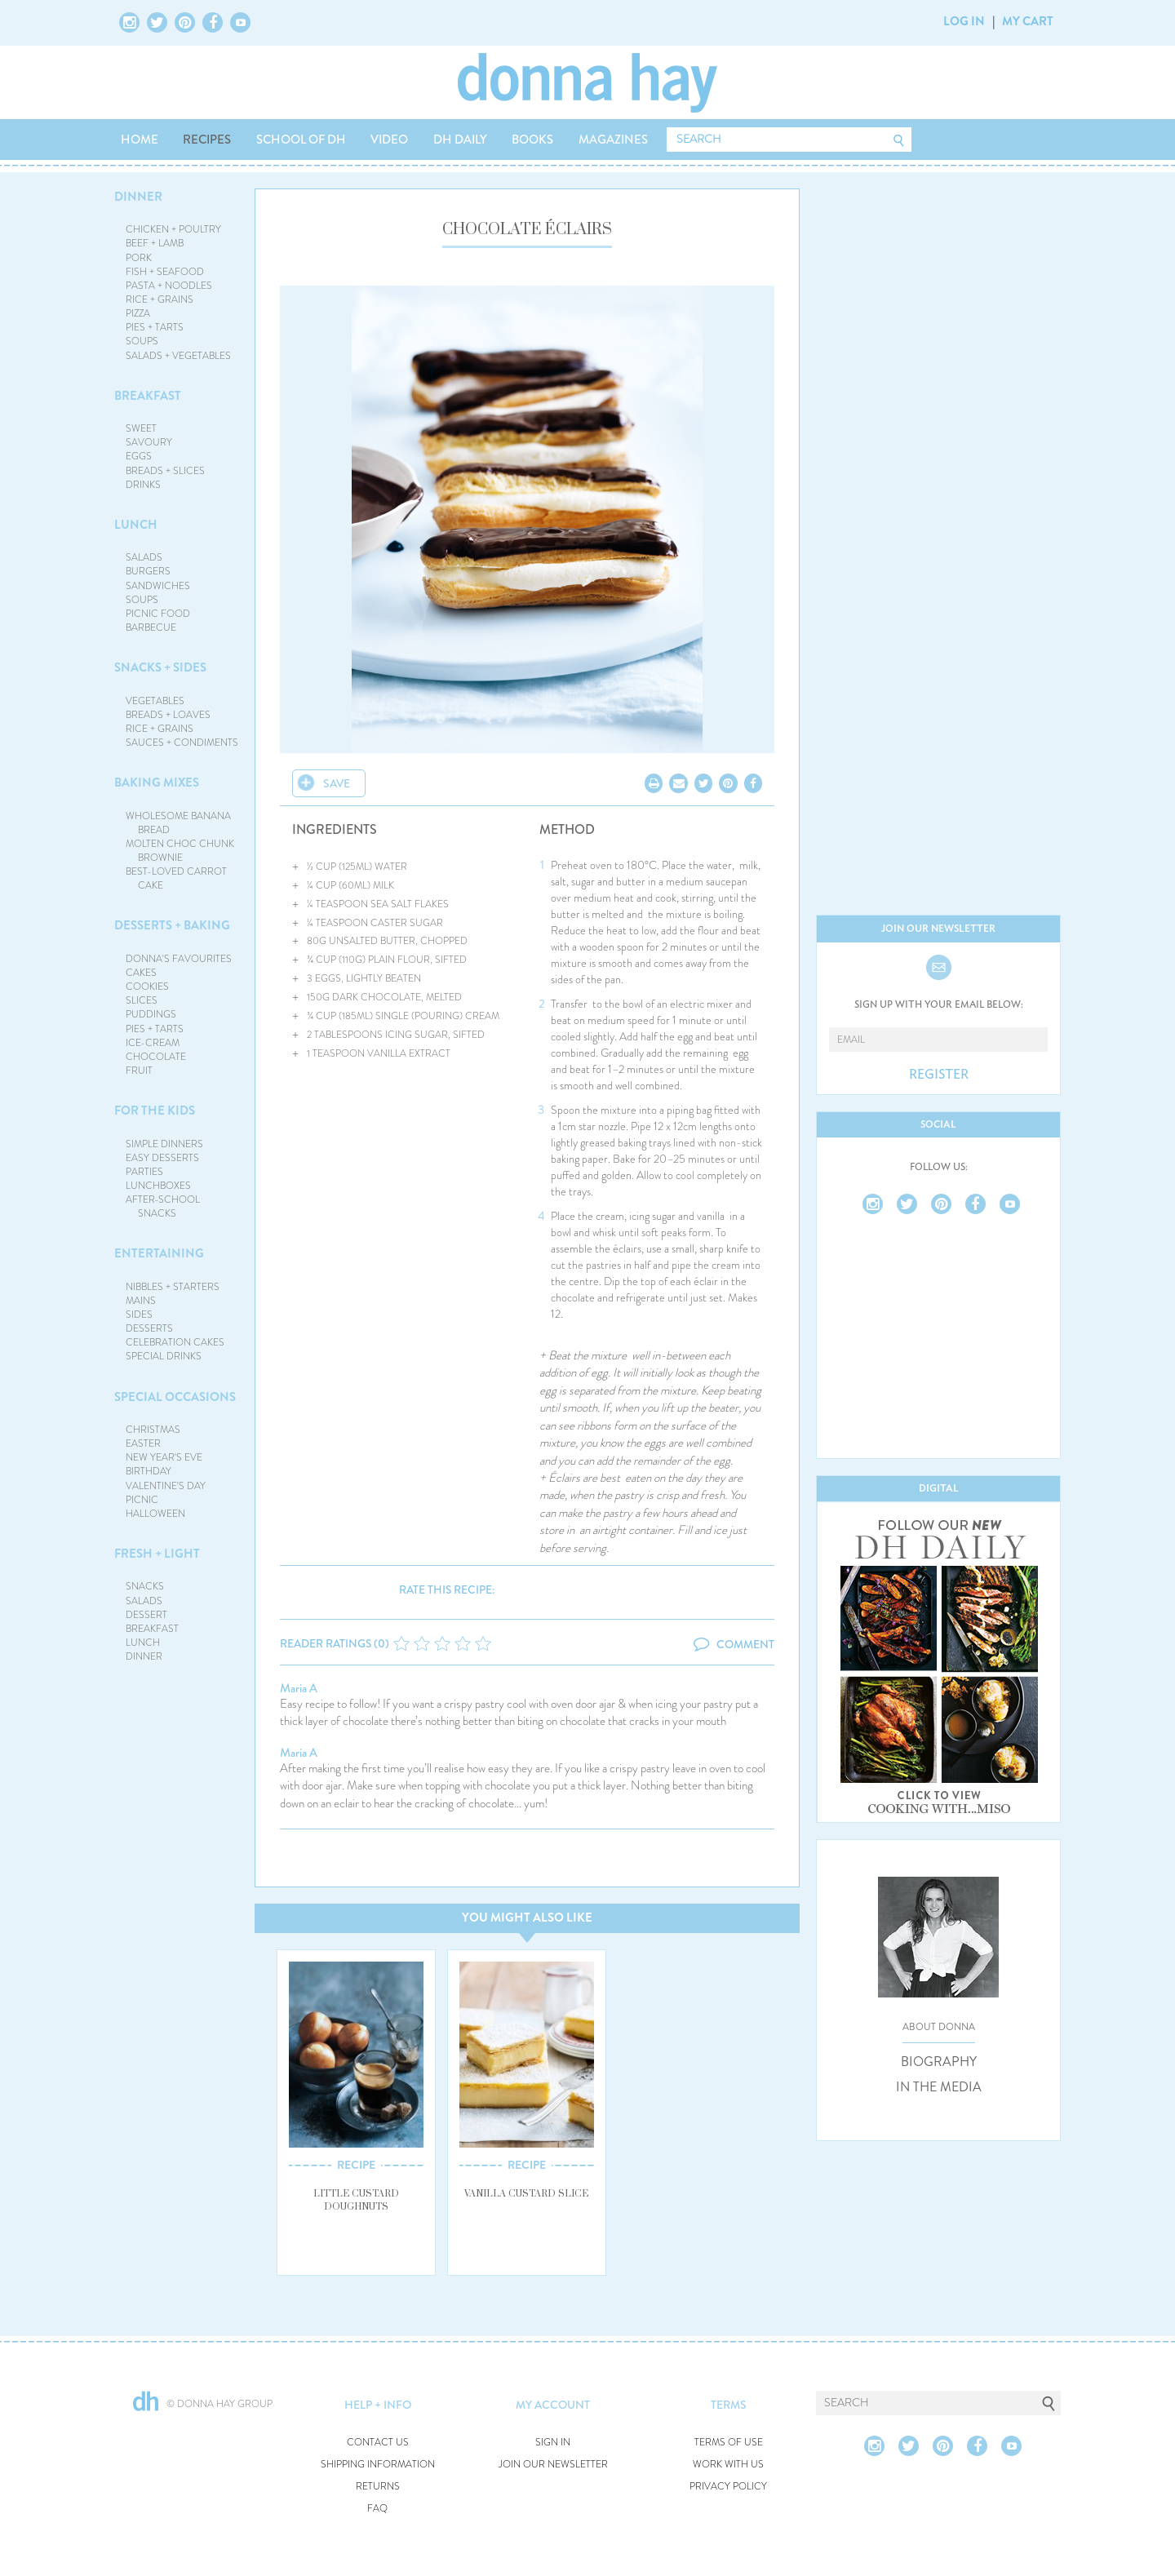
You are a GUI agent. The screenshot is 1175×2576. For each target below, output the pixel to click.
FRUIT (139, 1070)
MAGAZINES (613, 140)
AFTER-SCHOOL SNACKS (163, 1206)
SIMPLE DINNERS (164, 1144)
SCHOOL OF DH (301, 140)
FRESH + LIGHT (157, 1554)
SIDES (139, 1314)
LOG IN (964, 21)
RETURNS (378, 2487)
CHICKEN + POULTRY (173, 229)
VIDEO (389, 140)
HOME (139, 140)
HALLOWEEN (155, 1513)
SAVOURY (149, 442)
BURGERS (148, 571)
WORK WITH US (728, 2465)
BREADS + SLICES (165, 470)
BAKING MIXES (156, 782)
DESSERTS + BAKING (172, 925)
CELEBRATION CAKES (175, 1342)
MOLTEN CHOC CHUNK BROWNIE (180, 850)
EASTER (143, 1443)
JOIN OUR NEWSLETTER (553, 2465)
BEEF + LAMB (155, 243)
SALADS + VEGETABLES (178, 355)
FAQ (377, 2509)
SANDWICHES (158, 586)
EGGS (139, 456)
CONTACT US (378, 2443)
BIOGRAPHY (939, 2062)
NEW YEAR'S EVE (164, 1457)
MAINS (141, 1300)
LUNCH (135, 525)
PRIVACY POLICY (728, 2487)
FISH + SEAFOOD (165, 271)
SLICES (141, 1000)
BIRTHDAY (148, 1471)
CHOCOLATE (156, 1056)
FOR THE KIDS (154, 1111)
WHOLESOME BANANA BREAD (178, 823)
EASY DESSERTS (162, 1158)
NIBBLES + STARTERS (172, 1286)
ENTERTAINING (159, 1253)
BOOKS (532, 140)
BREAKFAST (147, 396)
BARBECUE (151, 627)
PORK (139, 258)
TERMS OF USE (728, 2443)
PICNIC (142, 1499)
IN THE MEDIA (939, 2087)
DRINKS (143, 484)
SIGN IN (552, 2443)
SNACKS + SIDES (160, 667)
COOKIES (147, 986)
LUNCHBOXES (158, 1185)
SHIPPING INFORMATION (378, 2465)
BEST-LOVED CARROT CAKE (176, 878)
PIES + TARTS (155, 327)
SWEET (141, 428)
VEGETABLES (155, 701)
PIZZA (138, 313)
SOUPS (142, 341)
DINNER (138, 197)
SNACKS (145, 1586)
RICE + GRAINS (159, 299)
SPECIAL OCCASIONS (175, 1397)
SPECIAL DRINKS (164, 1356)
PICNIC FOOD (158, 613)
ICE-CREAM (153, 1042)
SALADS (144, 557)
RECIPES (207, 140)
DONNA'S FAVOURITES (179, 958)
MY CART (1027, 21)
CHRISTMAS (153, 1429)
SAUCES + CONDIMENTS (182, 742)
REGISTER (939, 1074)
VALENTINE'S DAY (166, 1486)
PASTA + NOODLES (169, 285)
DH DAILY (460, 140)
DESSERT (146, 1614)
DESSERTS (149, 1328)
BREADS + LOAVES (168, 714)
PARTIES (144, 1171)
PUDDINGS (151, 1014)
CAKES (141, 972)
